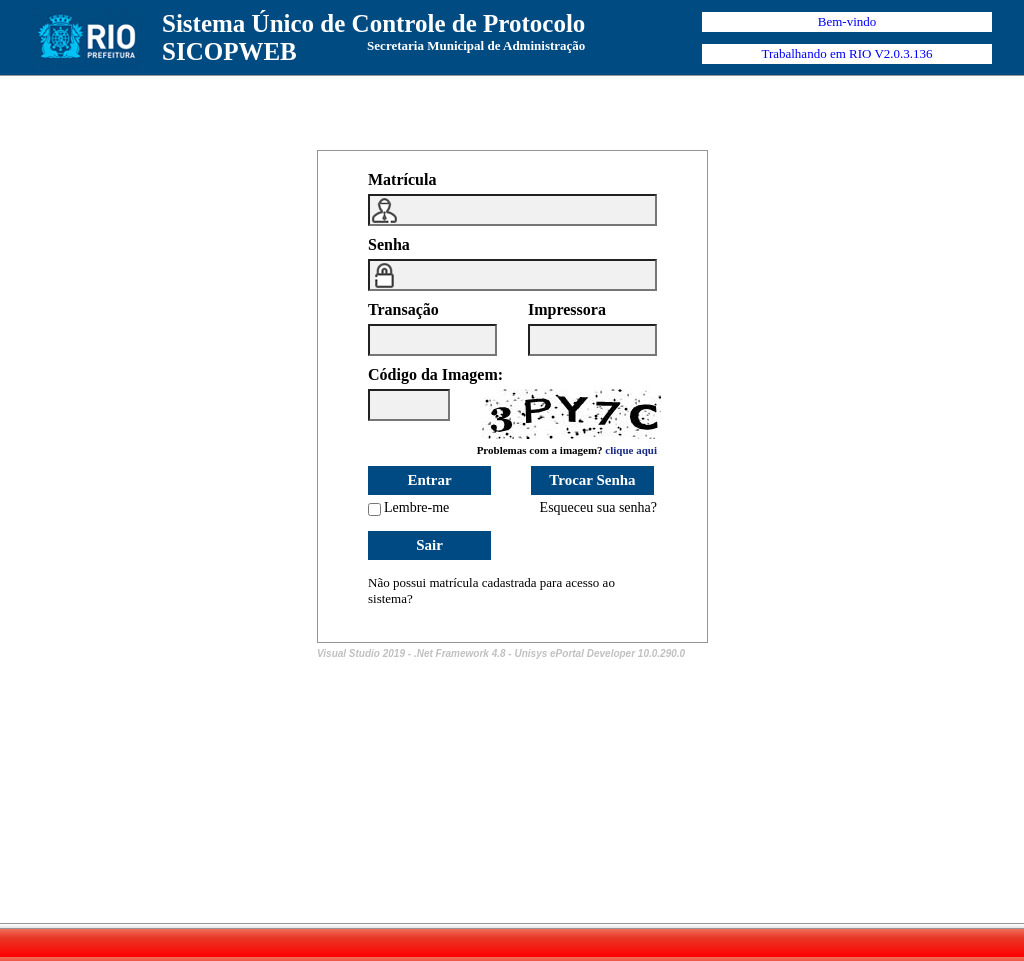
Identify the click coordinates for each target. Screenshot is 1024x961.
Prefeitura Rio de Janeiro (87, 37)
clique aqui (631, 450)
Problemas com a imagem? (567, 450)
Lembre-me (416, 507)
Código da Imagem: (435, 374)
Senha (389, 244)
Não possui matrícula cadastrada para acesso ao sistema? (491, 590)
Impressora (567, 309)
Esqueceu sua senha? (598, 507)
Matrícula (402, 179)
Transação (403, 309)
